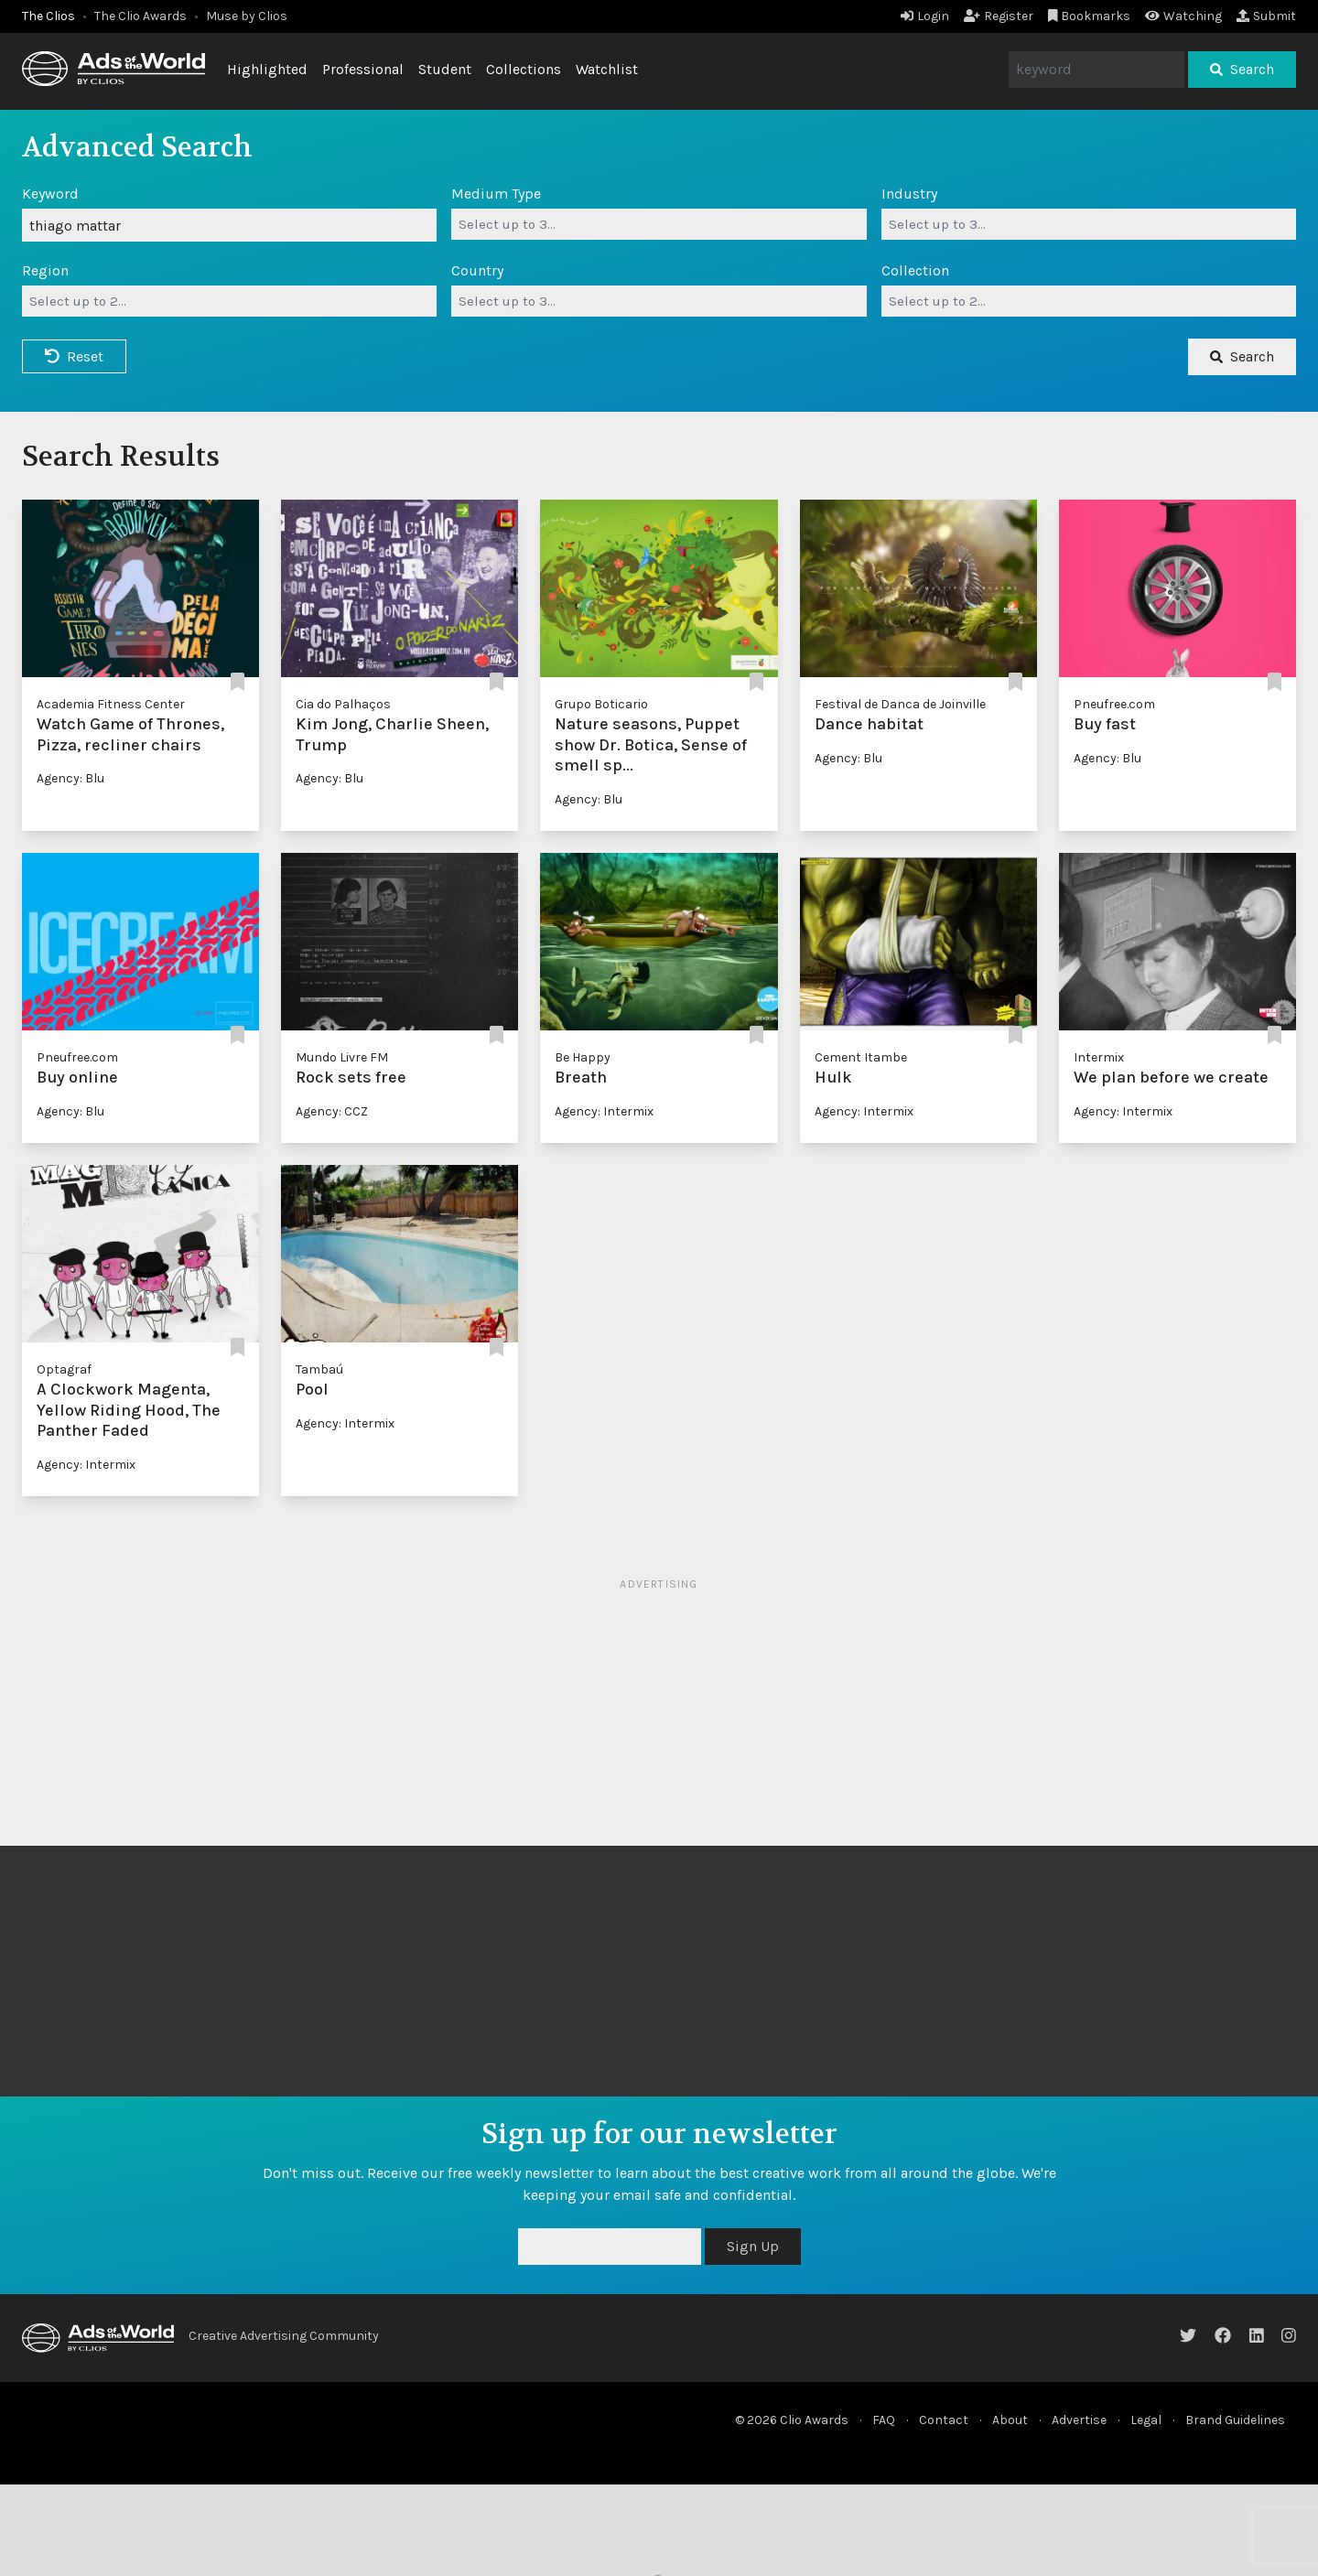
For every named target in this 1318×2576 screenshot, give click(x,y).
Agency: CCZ (332, 1111)
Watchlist (607, 69)
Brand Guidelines (1235, 2420)
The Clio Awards (140, 16)
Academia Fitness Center (111, 704)
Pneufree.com (1114, 704)
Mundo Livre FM (342, 1057)
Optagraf (64, 1369)
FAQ (883, 2420)
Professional (363, 69)
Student (444, 69)
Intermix (1099, 1057)
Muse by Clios (246, 16)
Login (925, 16)
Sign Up (753, 2246)
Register (998, 16)
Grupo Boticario (601, 704)
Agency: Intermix (604, 1111)
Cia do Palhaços (343, 704)
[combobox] (659, 224)
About (1010, 2420)
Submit (1266, 16)
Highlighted (267, 69)
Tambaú (319, 1369)
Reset (74, 356)
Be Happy (582, 1057)
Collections (523, 69)
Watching (1183, 16)
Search (1242, 69)
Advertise (1079, 2420)
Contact (943, 2420)
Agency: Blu (70, 778)
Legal (1145, 2420)
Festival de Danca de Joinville (900, 704)
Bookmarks (1089, 16)
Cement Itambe (861, 1057)
